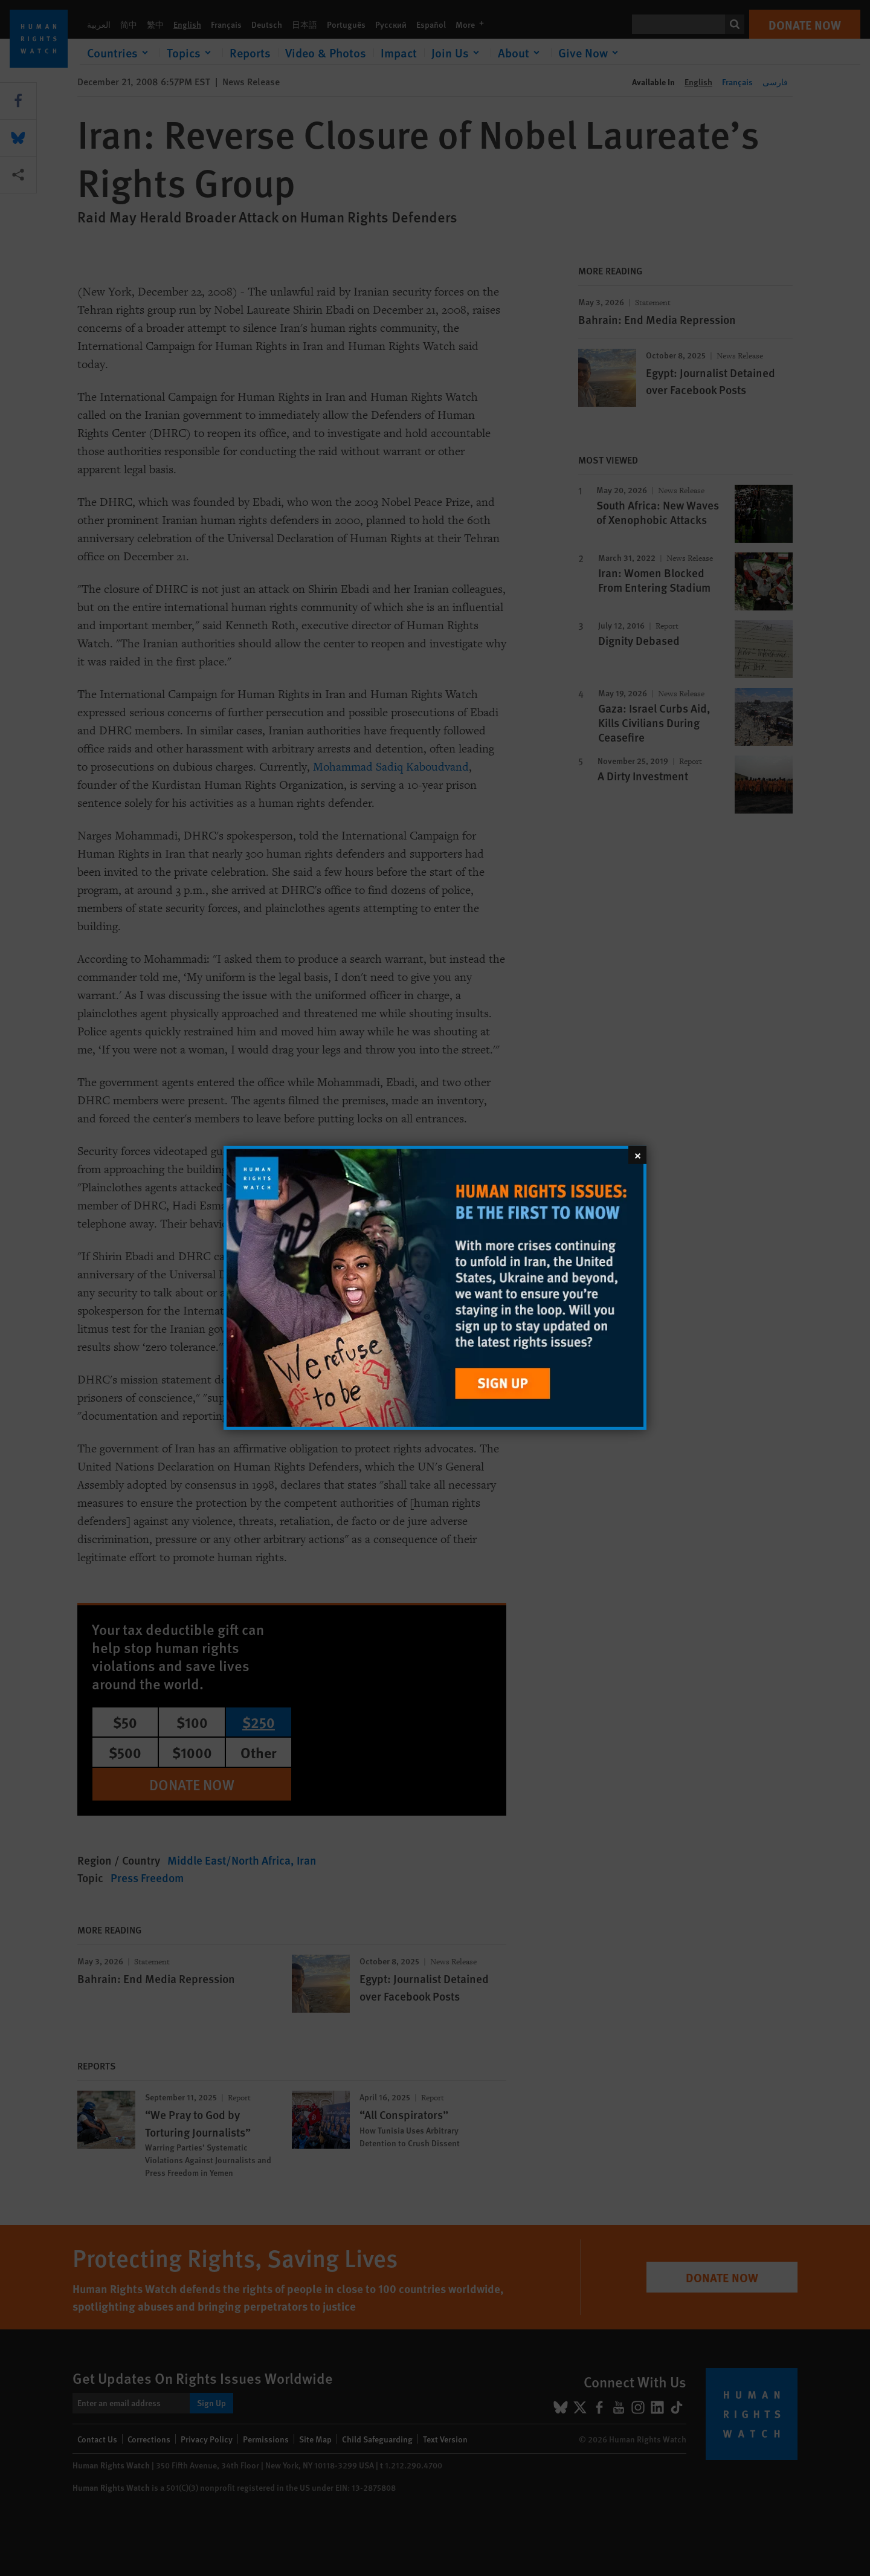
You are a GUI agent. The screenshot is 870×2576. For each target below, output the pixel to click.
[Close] (637, 1155)
